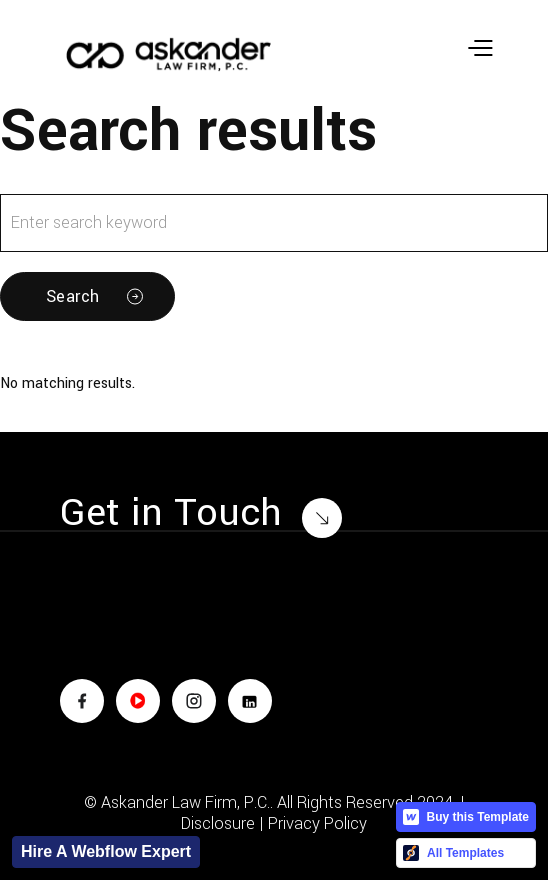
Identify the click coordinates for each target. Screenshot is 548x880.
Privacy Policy (317, 823)
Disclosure (218, 823)
